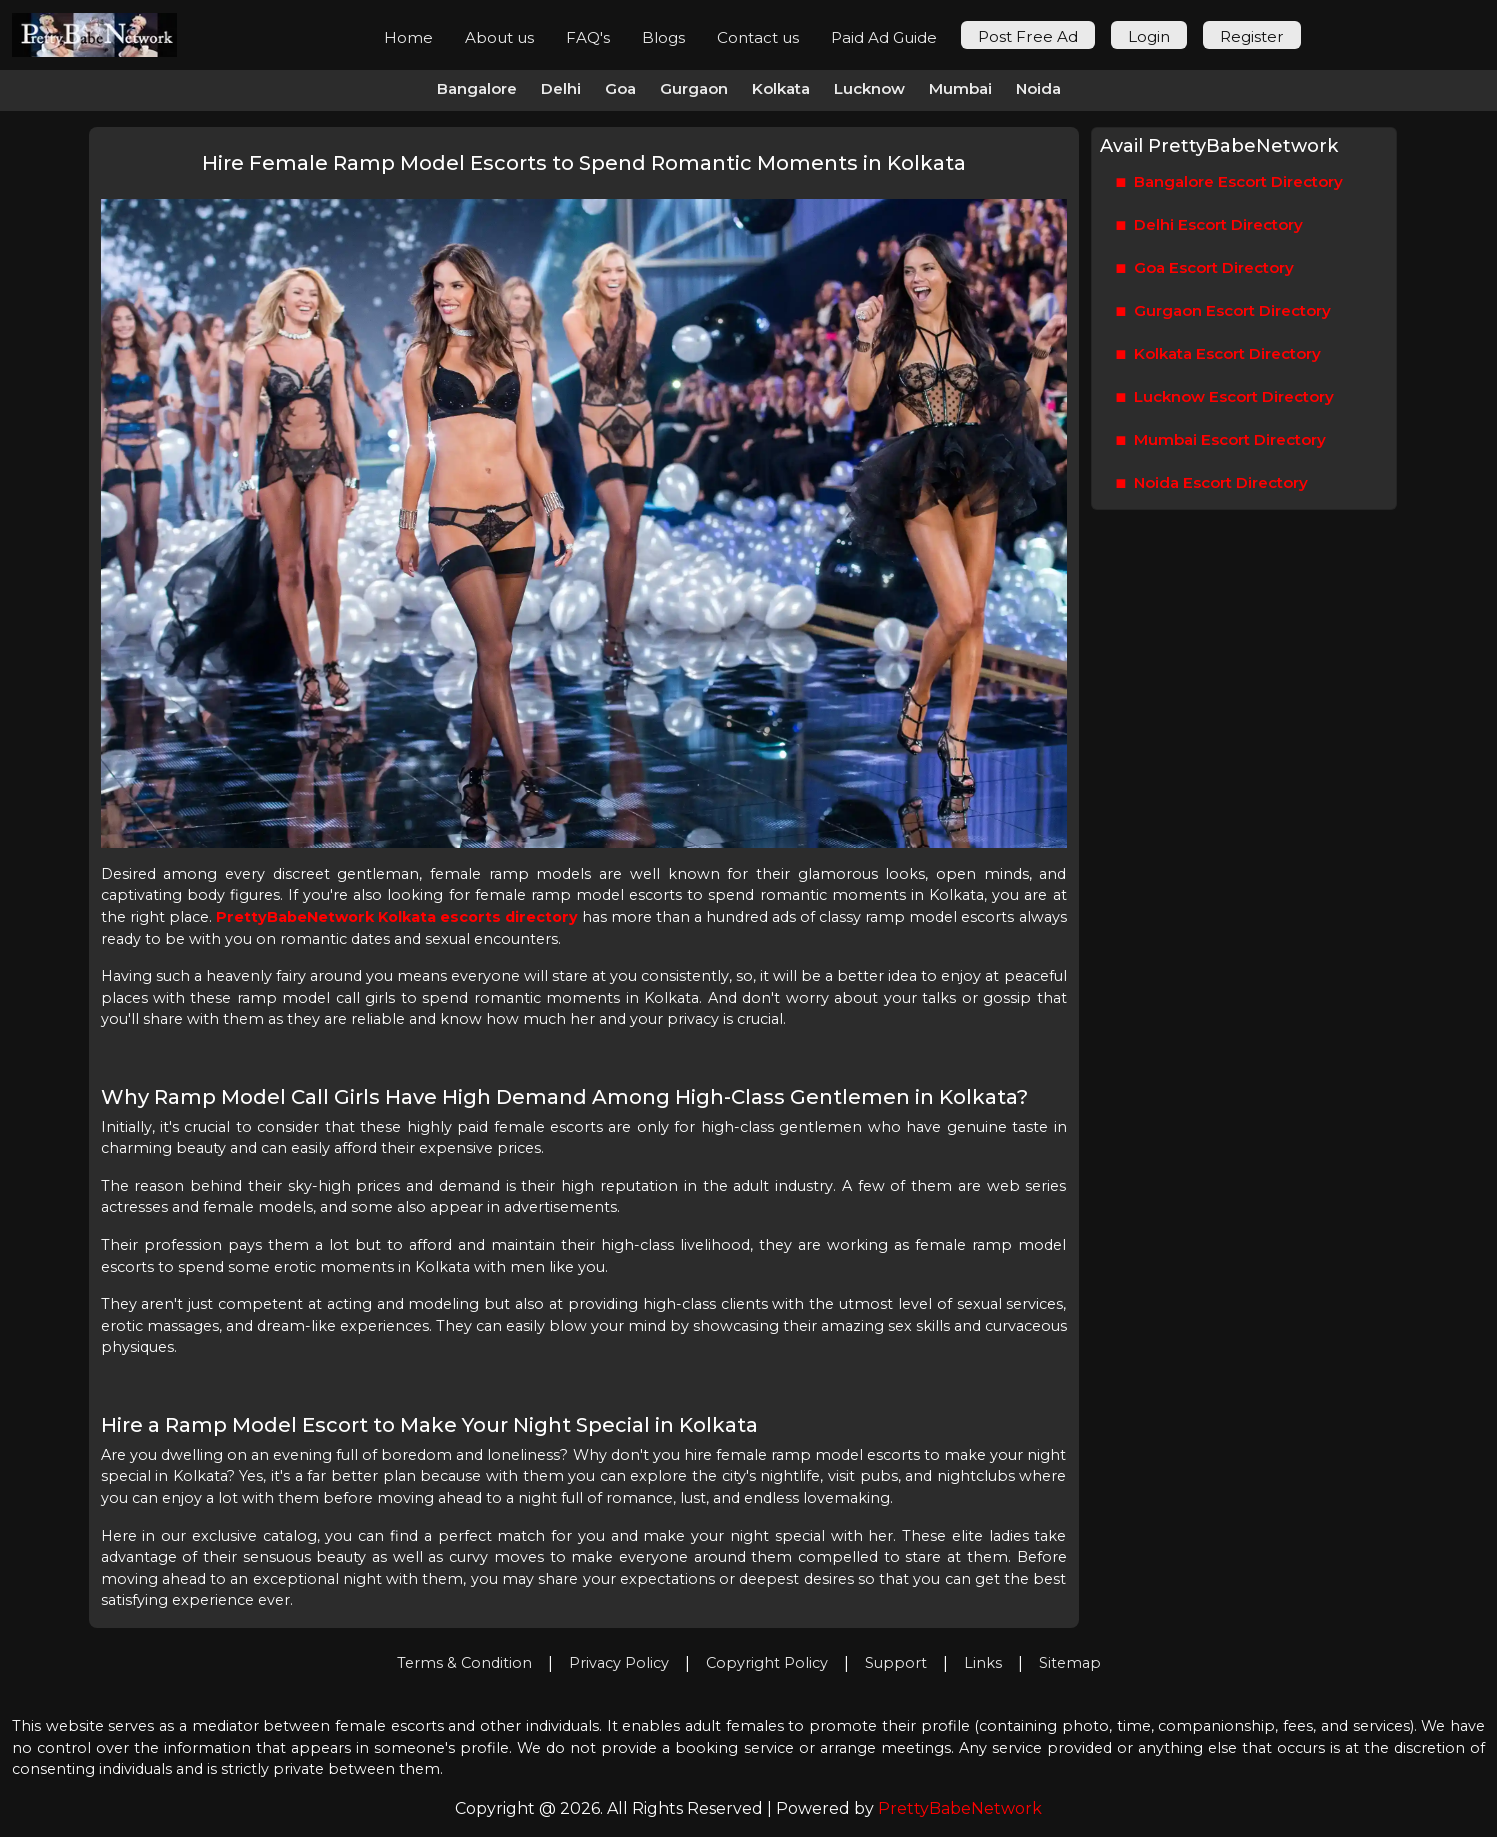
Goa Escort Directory (1205, 268)
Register (1252, 36)
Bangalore (477, 88)
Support (896, 1663)
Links (983, 1663)
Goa (620, 88)
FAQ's (588, 37)
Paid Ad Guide (884, 37)
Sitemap (1070, 1663)
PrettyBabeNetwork (960, 1808)
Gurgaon (694, 88)
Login (1149, 36)
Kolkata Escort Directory (1219, 354)
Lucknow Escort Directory (1225, 397)
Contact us (758, 37)
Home (408, 37)
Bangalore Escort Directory (1230, 182)
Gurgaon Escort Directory (1224, 311)
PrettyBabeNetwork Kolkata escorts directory (397, 917)
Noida (1038, 88)
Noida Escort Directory (1212, 483)
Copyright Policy (767, 1663)
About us (499, 37)
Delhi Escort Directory (1210, 225)
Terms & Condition (464, 1663)
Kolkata (781, 88)
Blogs (663, 37)
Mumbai (960, 88)
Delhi (561, 88)
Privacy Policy (619, 1663)
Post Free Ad (1028, 36)
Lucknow (869, 88)
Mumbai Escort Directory (1221, 440)
